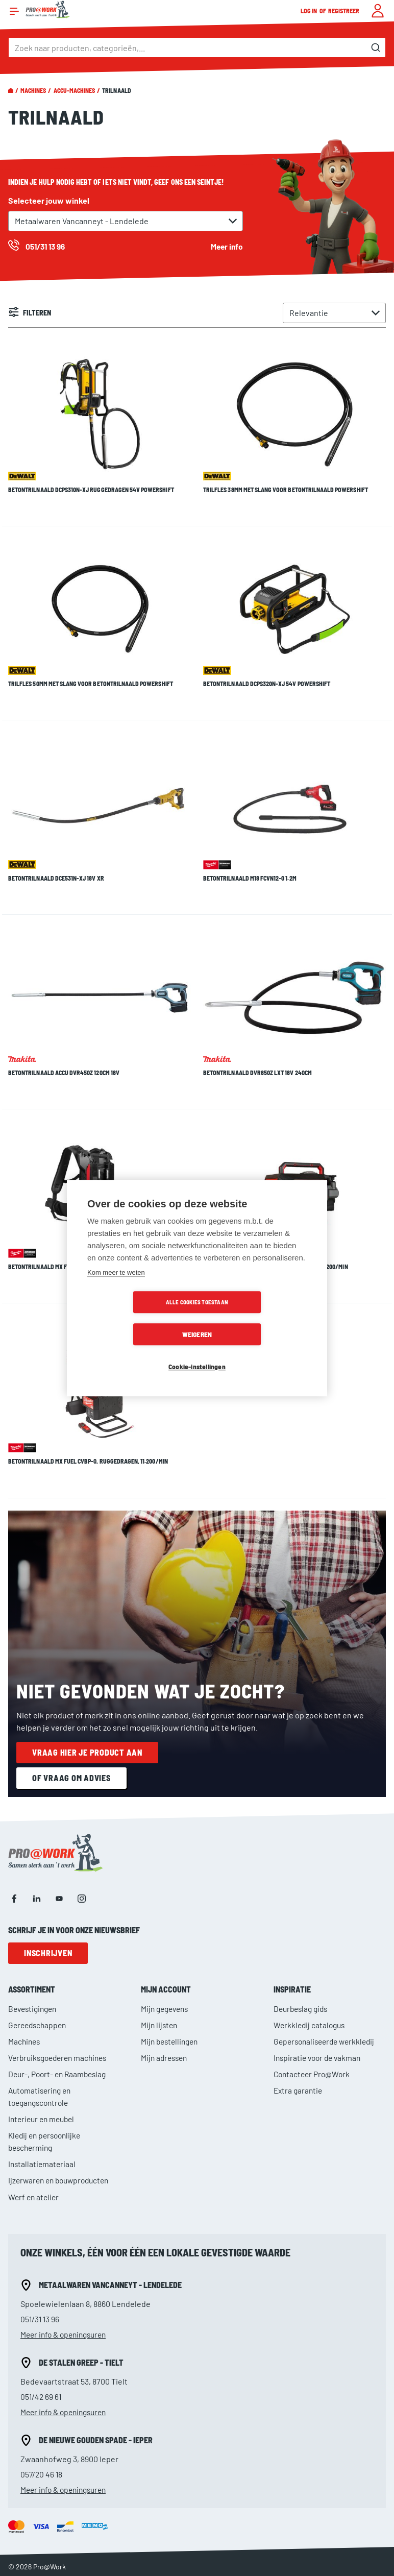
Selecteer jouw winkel (48, 200)
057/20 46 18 (42, 2377)
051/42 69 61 (41, 2299)
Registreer (344, 10)
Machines (33, 90)
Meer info (226, 246)
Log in (309, 10)
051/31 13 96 (40, 2222)
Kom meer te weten (116, 1289)
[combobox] (197, 47)
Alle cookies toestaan (138, 1318)
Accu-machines (74, 90)
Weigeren (256, 1318)
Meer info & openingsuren (66, 2237)
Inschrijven (48, 1856)
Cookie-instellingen (197, 1350)
